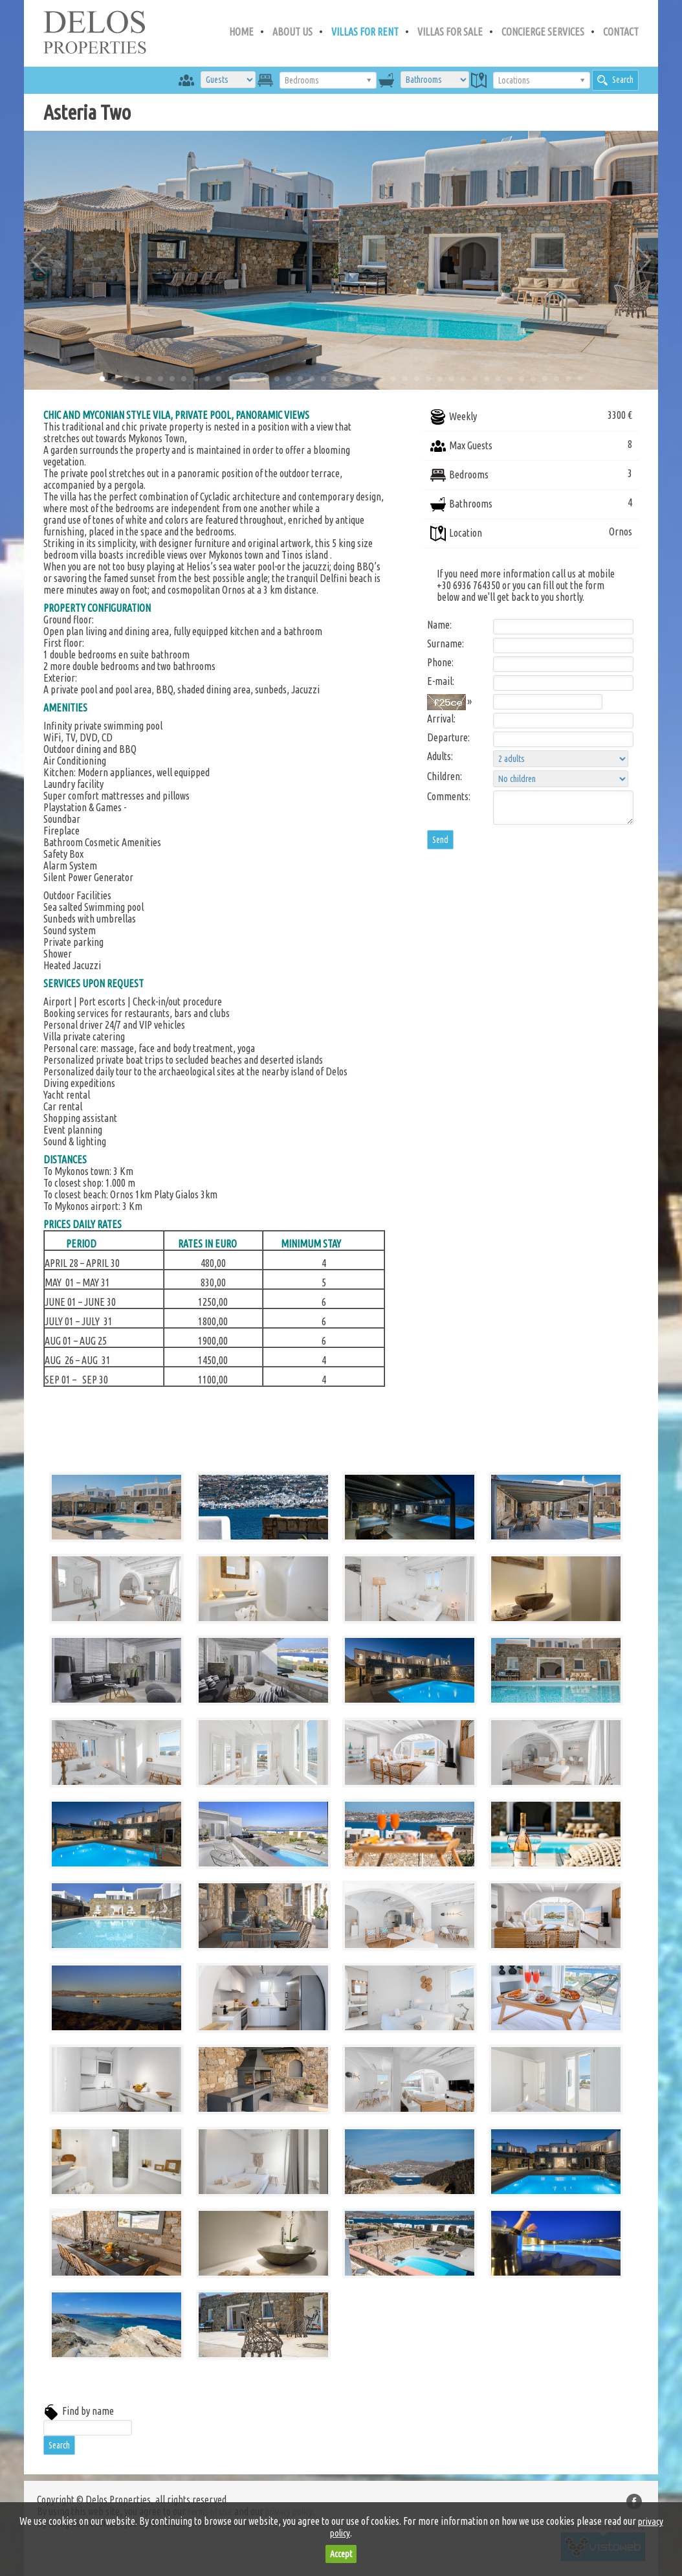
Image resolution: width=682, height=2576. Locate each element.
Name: (439, 625)
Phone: (440, 662)
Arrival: (441, 718)
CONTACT (621, 32)
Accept (341, 2554)
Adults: (440, 756)
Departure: (448, 737)
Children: (444, 776)
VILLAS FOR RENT (365, 32)
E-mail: (440, 681)
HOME (241, 32)
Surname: (445, 643)
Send (440, 839)
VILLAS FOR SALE (450, 32)
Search (615, 79)
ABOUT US (292, 32)
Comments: (448, 796)
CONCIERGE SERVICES (542, 32)
